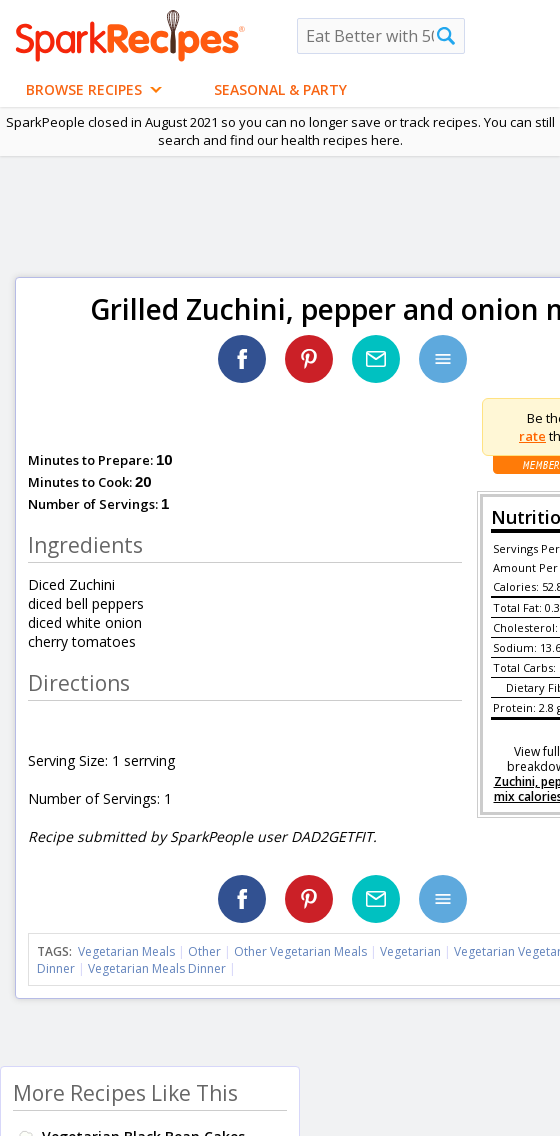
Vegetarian (410, 951)
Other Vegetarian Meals (300, 951)
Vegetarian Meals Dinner (157, 968)
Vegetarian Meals (126, 951)
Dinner (56, 968)
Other (204, 951)
